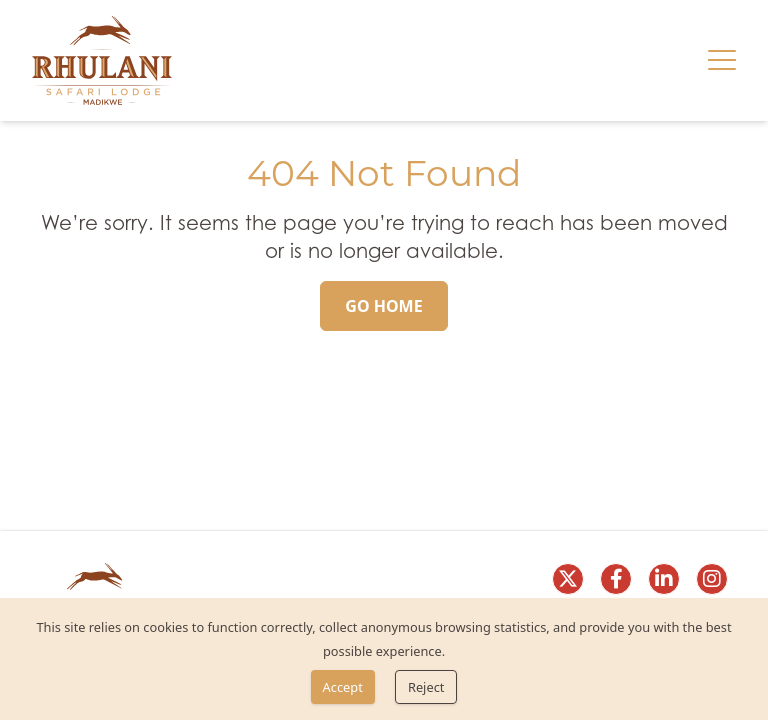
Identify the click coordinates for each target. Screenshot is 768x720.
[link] (102, 60)
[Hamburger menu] (722, 60)
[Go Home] (383, 306)
